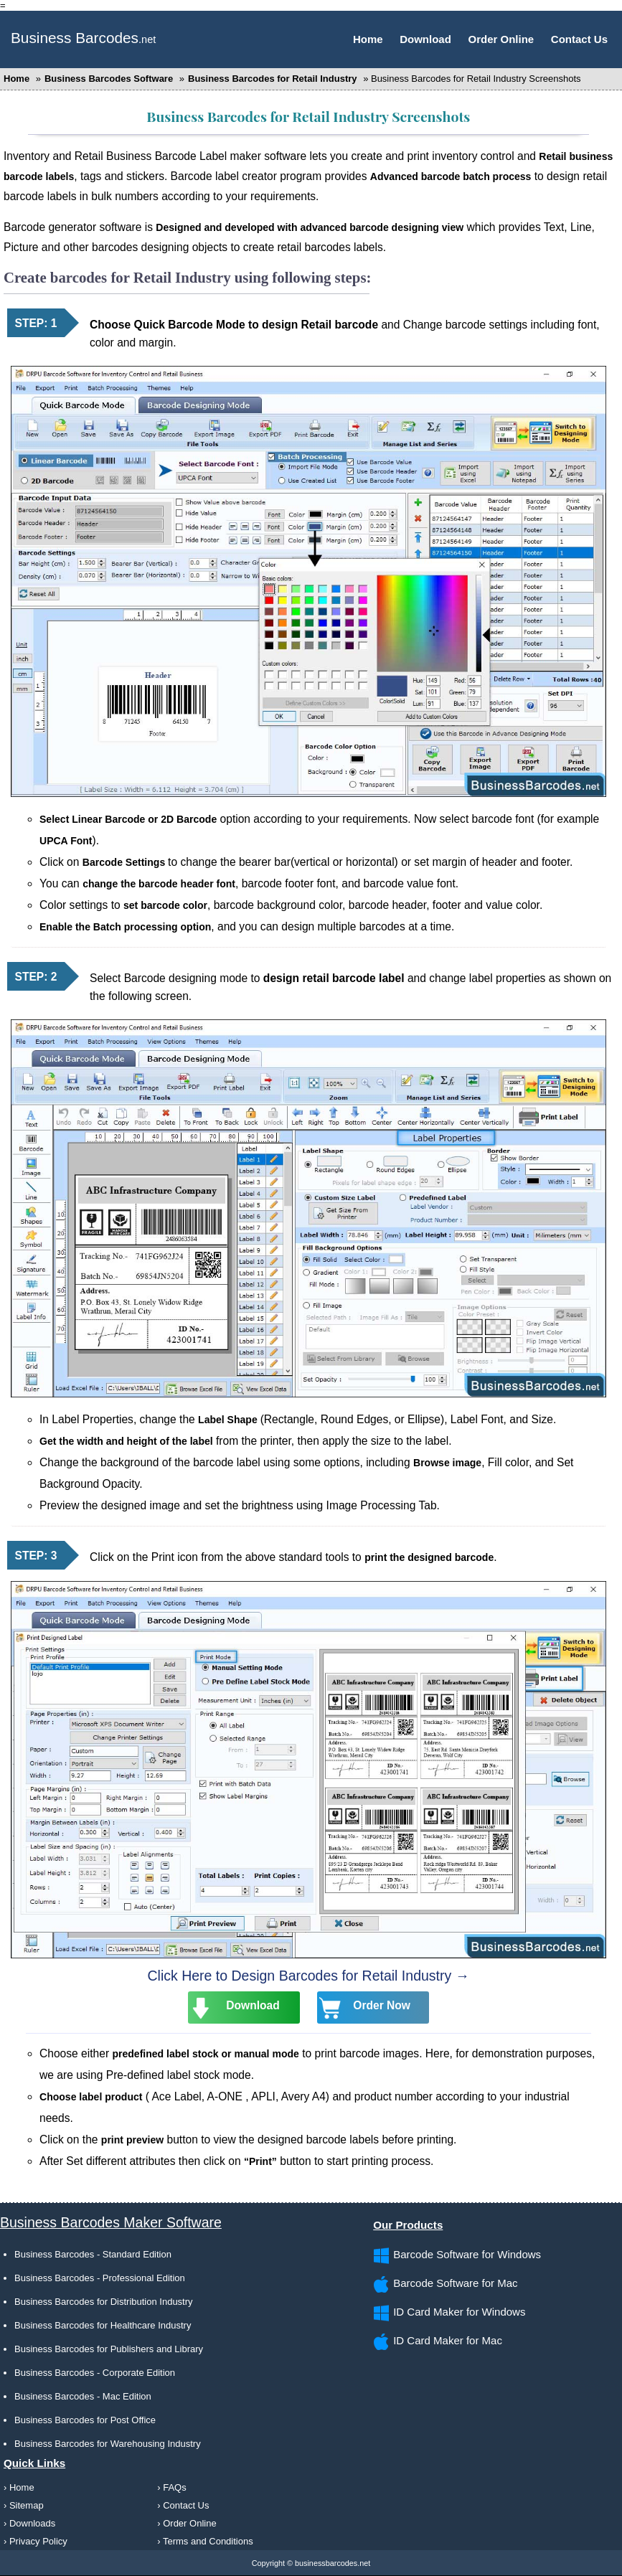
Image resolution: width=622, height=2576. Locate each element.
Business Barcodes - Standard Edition (92, 2254)
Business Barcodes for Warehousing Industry (107, 2443)
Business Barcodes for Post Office (85, 2420)
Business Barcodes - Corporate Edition (94, 2372)
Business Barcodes (74, 37)
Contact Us (579, 39)
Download (425, 39)
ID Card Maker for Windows (459, 2312)
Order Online (501, 39)
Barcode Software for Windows (467, 2254)
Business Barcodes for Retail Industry (272, 78)
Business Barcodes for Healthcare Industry (102, 2325)
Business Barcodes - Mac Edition (82, 2396)
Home (368, 39)
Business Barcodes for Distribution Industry (103, 2301)
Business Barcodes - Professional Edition (99, 2278)
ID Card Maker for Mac (447, 2340)
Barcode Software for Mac (455, 2283)
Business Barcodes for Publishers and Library (108, 2349)
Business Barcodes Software (110, 78)
